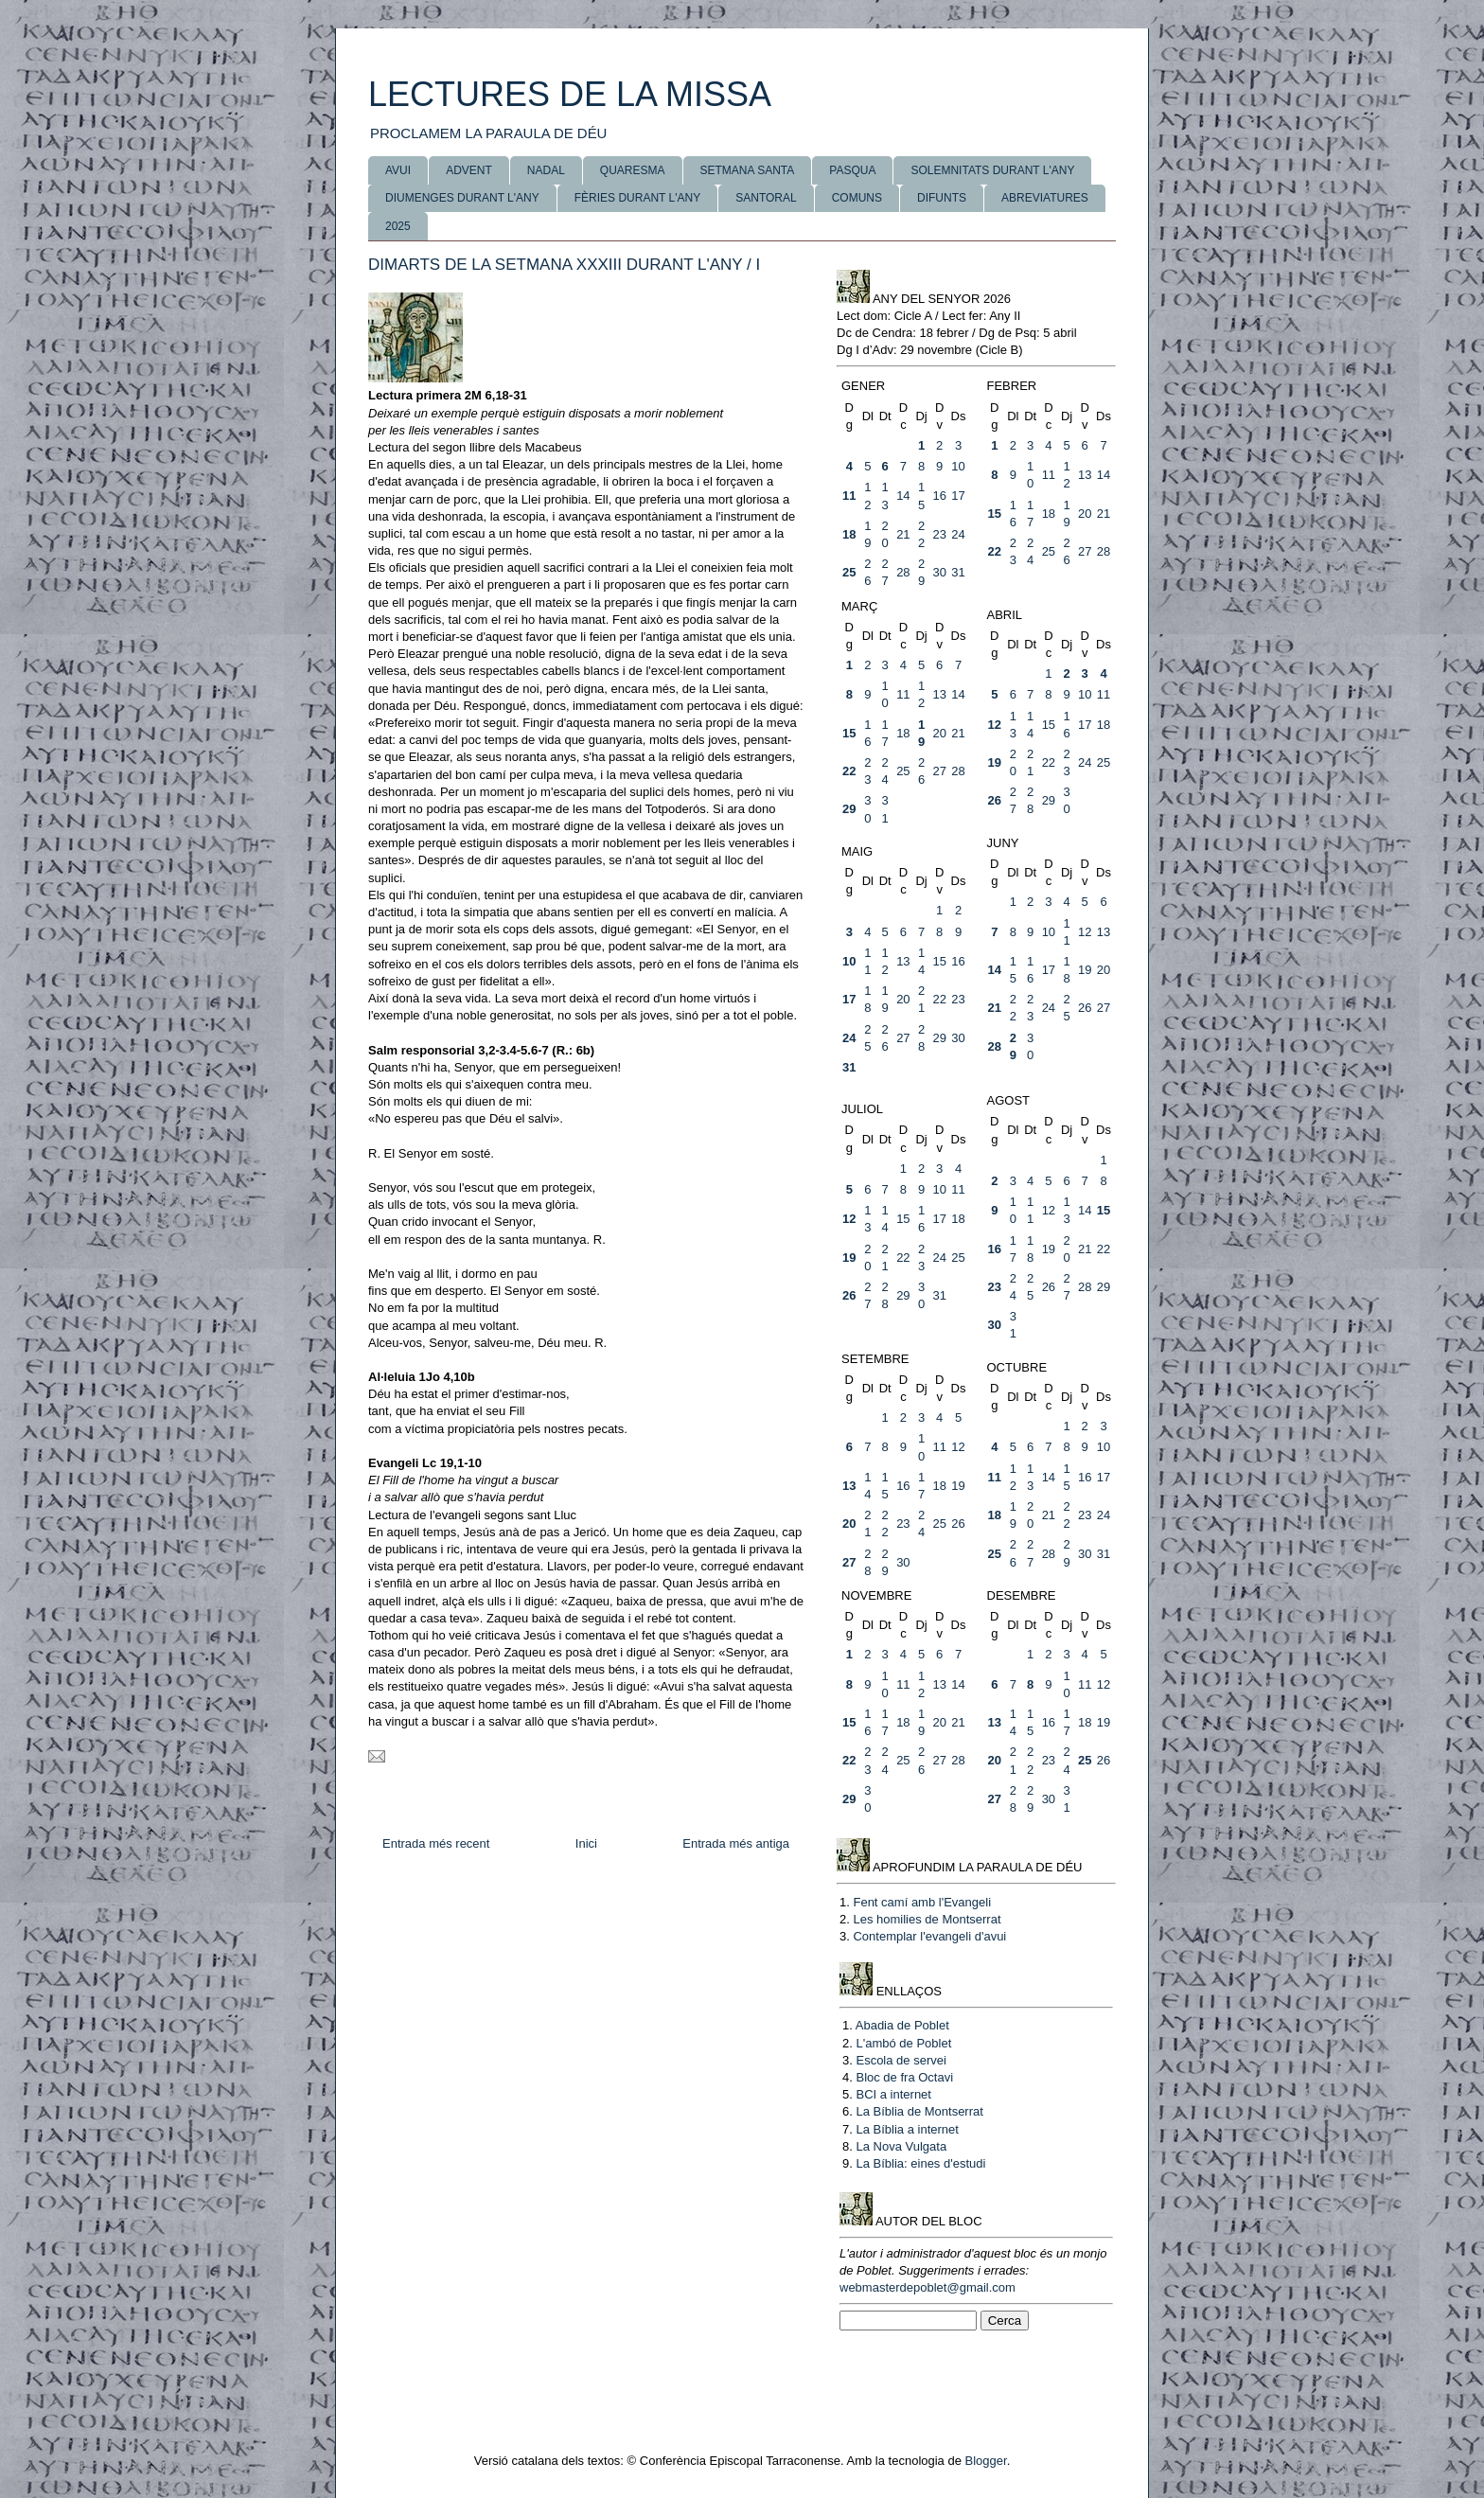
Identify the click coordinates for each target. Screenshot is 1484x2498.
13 (1084, 475)
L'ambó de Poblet (903, 2043)
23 (938, 534)
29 (849, 809)
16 (938, 495)
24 (957, 534)
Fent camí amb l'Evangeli (922, 1902)
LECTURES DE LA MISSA (569, 94)
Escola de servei (900, 2060)
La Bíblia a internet (907, 2129)
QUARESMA (632, 170)
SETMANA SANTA (747, 170)
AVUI (398, 170)
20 (1084, 513)
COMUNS (857, 197)
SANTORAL (765, 197)
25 (849, 572)
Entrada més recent (435, 1843)
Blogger (986, 2461)
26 (994, 800)
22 (994, 551)
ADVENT (469, 170)
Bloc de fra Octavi (904, 2077)
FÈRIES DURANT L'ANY (637, 197)
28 (903, 572)
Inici (586, 1843)
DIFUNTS (941, 197)
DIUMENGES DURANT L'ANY (462, 197)
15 (994, 513)
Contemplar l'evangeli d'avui (929, 1936)
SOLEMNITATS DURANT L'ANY (992, 170)
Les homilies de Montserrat (926, 1919)
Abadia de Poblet (902, 2025)
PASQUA (852, 170)
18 (849, 534)
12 (994, 725)
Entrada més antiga (735, 1843)
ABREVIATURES (1044, 197)
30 (938, 572)
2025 (398, 226)
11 (849, 495)
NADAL (546, 170)
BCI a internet (893, 2094)
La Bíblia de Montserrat (919, 2111)
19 (994, 762)
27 (1084, 551)
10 (957, 466)
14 (903, 495)
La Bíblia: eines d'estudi (920, 2163)
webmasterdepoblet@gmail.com (927, 2287)
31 (957, 572)
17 (957, 495)
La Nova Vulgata (901, 2146)
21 (903, 534)
